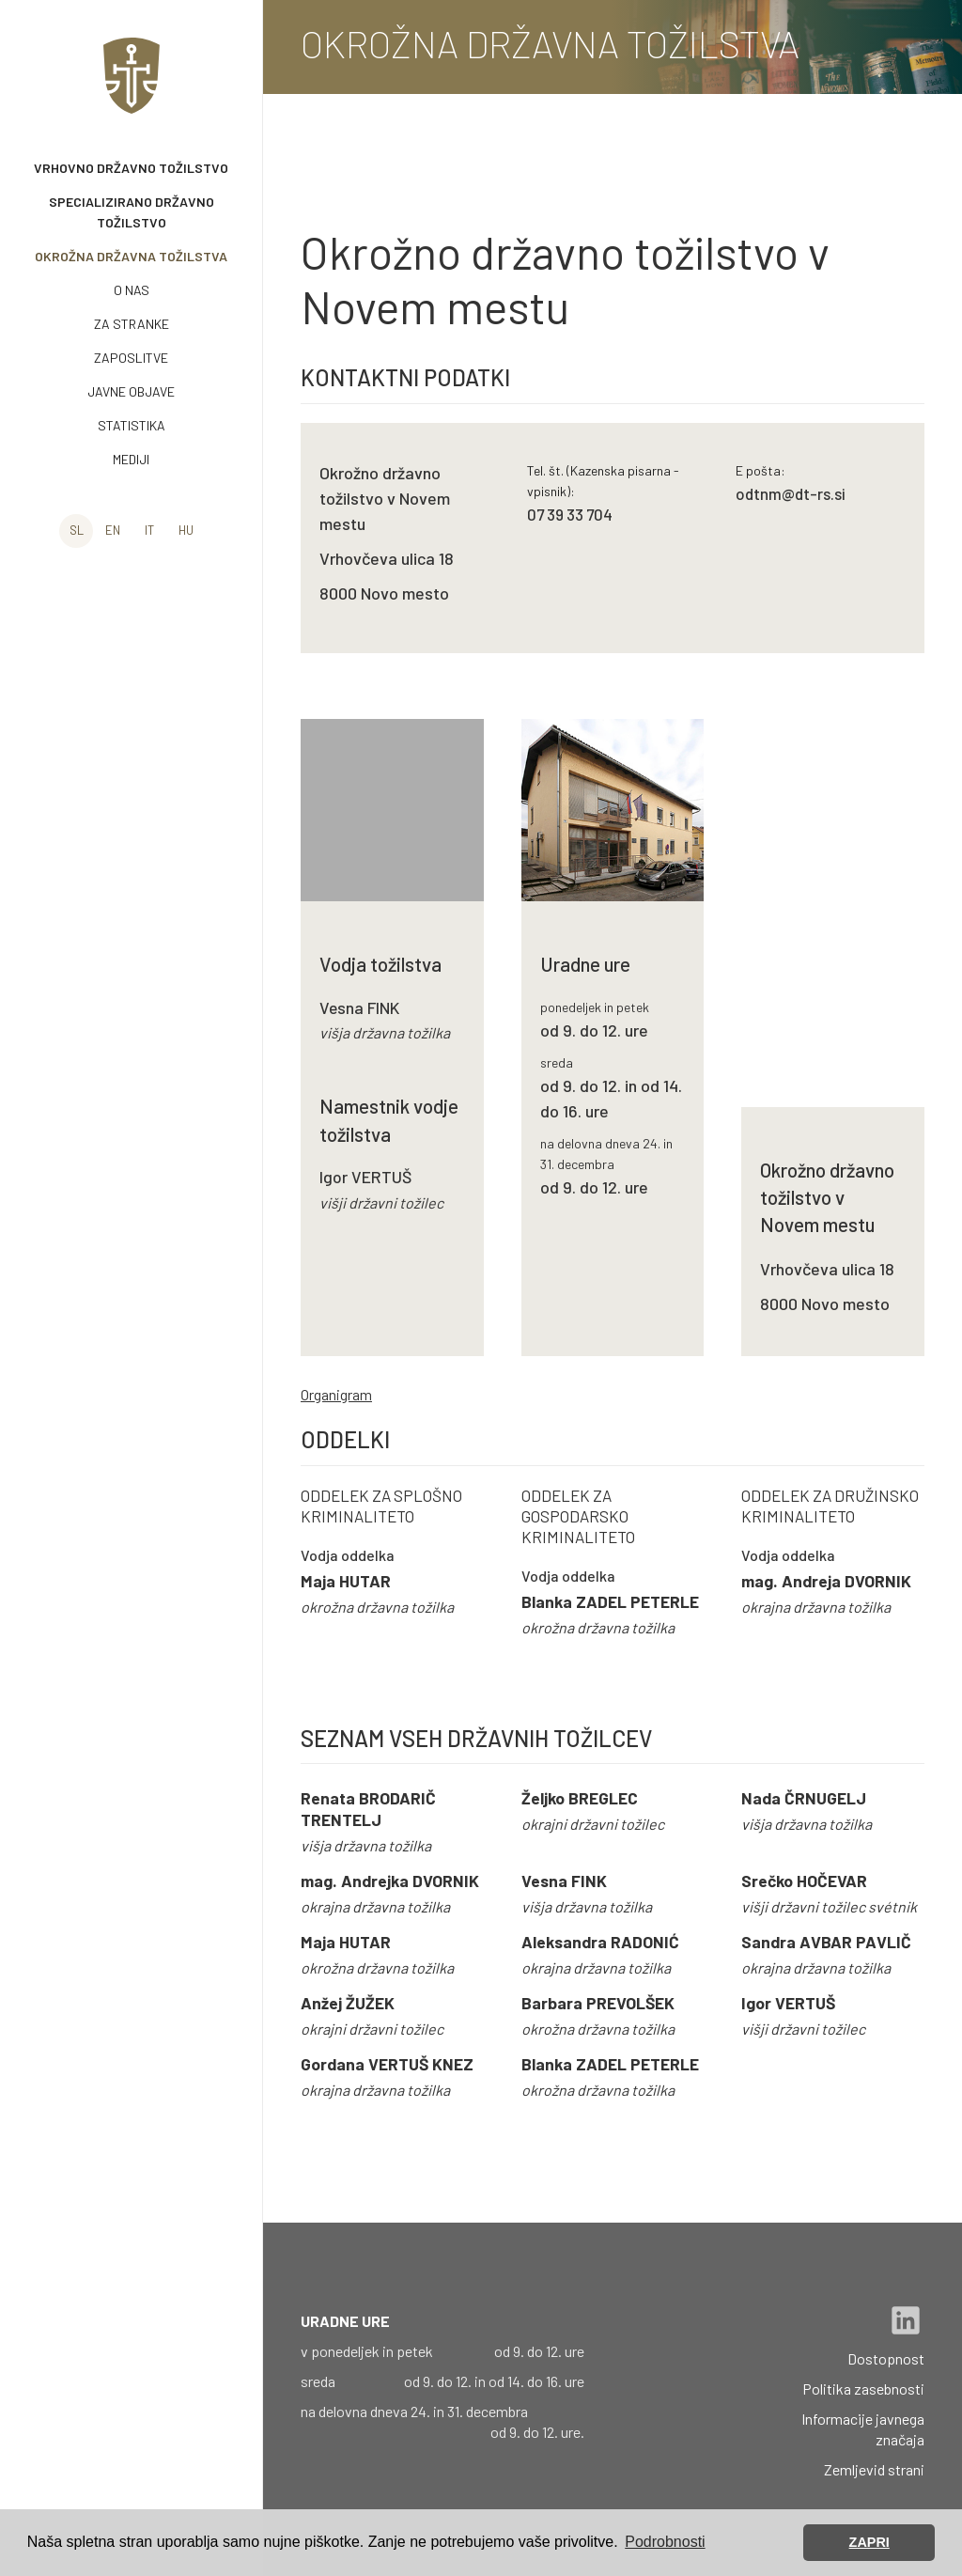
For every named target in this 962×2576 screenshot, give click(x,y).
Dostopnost (885, 2358)
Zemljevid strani (874, 2469)
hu (186, 530)
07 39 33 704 (570, 514)
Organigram (336, 1394)
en (112, 530)
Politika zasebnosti (863, 2388)
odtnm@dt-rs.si (791, 493)
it (149, 530)
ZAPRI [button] (869, 2542)
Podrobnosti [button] (665, 2542)
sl (77, 530)
